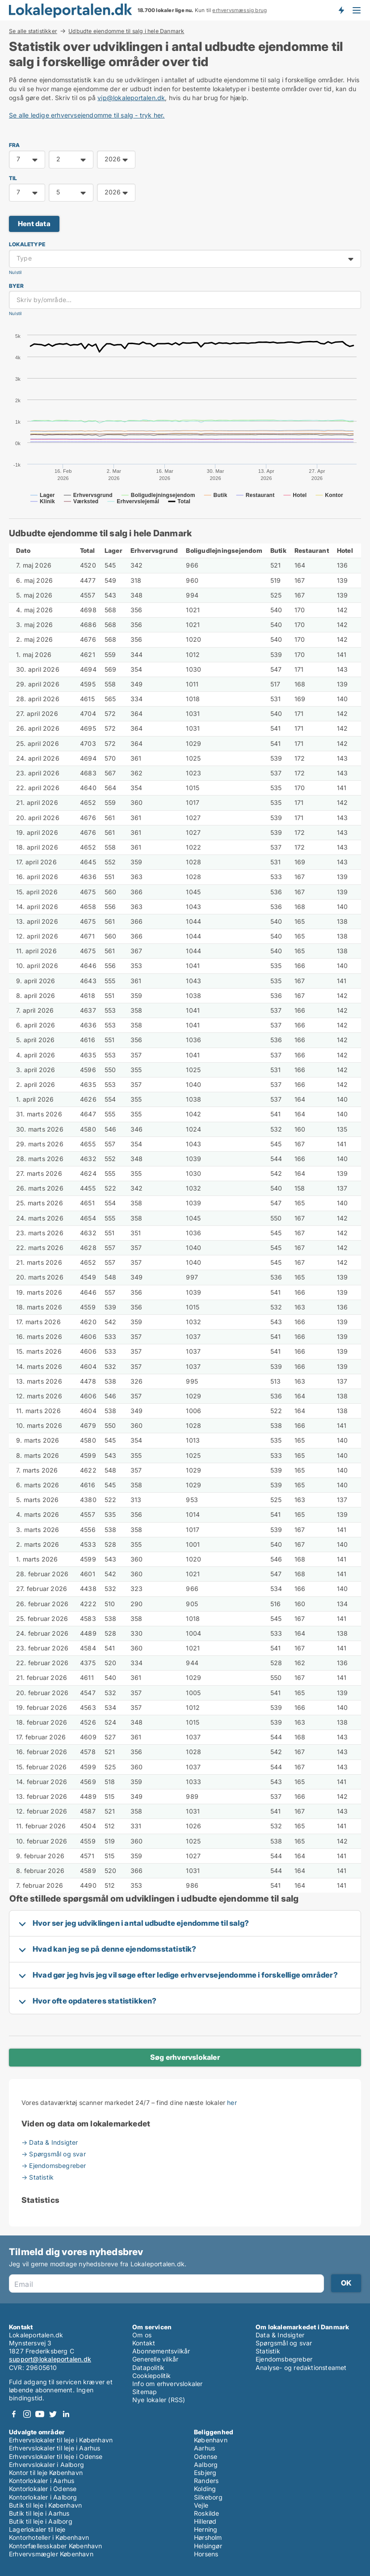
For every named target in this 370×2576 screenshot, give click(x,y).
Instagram (27, 2414)
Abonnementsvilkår (161, 2351)
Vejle (201, 2505)
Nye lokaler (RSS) (158, 2399)
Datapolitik (148, 2367)
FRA (14, 145)
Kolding (205, 2488)
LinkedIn (66, 2414)
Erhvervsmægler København (51, 2554)
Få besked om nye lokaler (341, 10)
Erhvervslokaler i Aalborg (46, 2464)
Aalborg (206, 2464)
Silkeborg (208, 2497)
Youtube (40, 2414)
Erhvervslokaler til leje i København (61, 2440)
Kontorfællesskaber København (55, 2546)
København (210, 2440)
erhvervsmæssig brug (239, 10)
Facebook (14, 2414)
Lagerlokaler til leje (37, 2529)
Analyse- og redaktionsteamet (301, 2367)
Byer (16, 285)
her (232, 2102)
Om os (141, 2335)
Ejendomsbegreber (284, 2359)
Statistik (268, 2351)
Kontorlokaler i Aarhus (41, 2480)
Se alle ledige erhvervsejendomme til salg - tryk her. (87, 115)
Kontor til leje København (46, 2472)
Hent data (34, 223)
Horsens (206, 2554)
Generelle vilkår (155, 2359)
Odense (205, 2456)
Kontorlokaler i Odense (42, 2488)
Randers (206, 2480)
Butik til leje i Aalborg (40, 2521)
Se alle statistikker (33, 31)
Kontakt (143, 2343)
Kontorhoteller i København (49, 2537)
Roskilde (206, 2513)
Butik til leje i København (45, 2505)
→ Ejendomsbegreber (53, 2165)
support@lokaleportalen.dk (50, 2359)
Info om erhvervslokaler (167, 2383)
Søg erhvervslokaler (185, 2057)
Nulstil (15, 272)
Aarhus (204, 2448)
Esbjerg (205, 2472)
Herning (205, 2529)
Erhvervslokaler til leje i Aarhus (55, 2448)
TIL (13, 178)
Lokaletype (27, 244)
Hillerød (205, 2521)
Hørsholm (208, 2537)
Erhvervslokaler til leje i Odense (56, 2456)
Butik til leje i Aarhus (39, 2513)
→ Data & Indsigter (49, 2142)
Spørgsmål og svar (284, 2343)
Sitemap (144, 2391)
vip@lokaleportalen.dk (131, 97)
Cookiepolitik (151, 2375)
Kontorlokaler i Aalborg (43, 2497)
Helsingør (208, 2546)
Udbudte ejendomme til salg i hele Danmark (126, 31)
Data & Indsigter (280, 2335)
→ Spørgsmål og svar (53, 2154)
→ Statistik (37, 2177)
